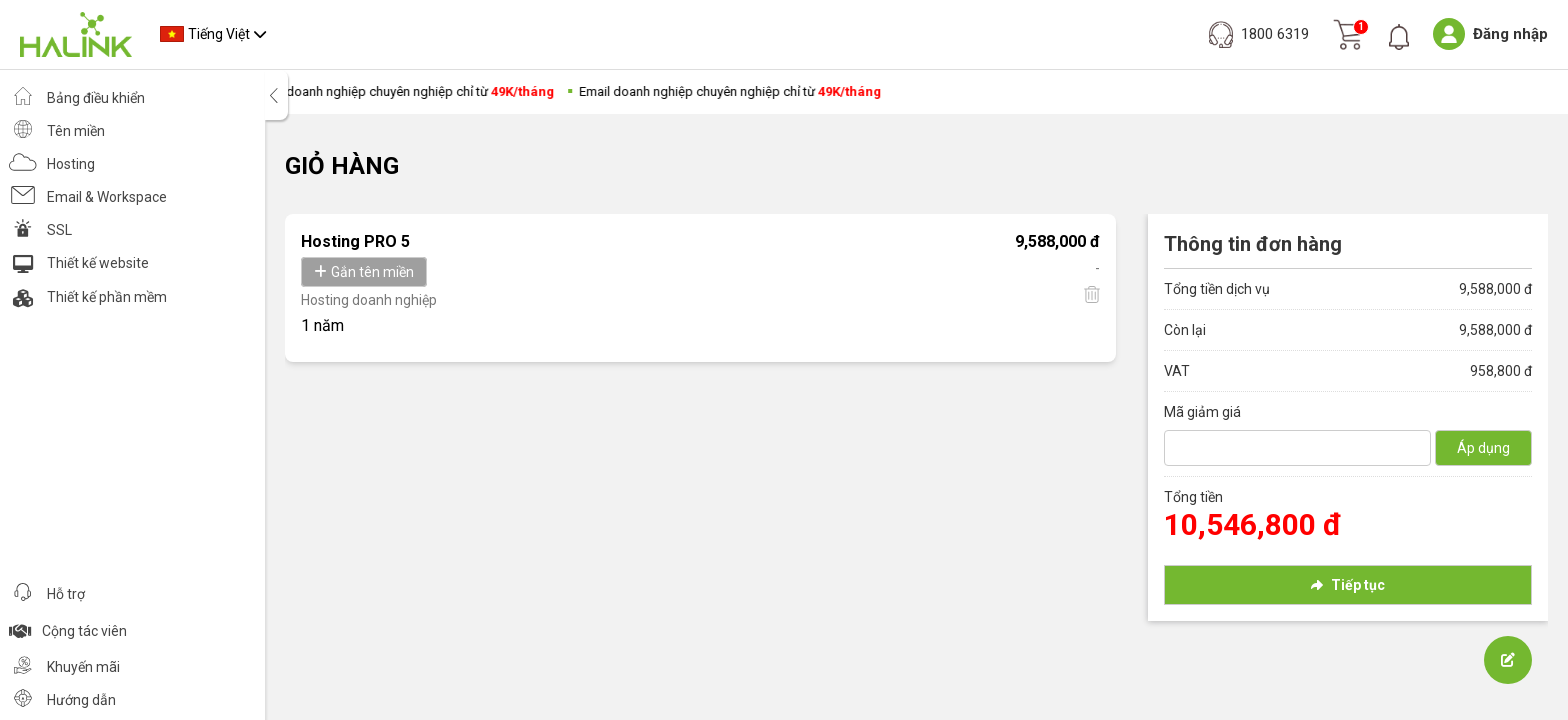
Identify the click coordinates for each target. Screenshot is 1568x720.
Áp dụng (1483, 448)
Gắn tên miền (364, 272)
